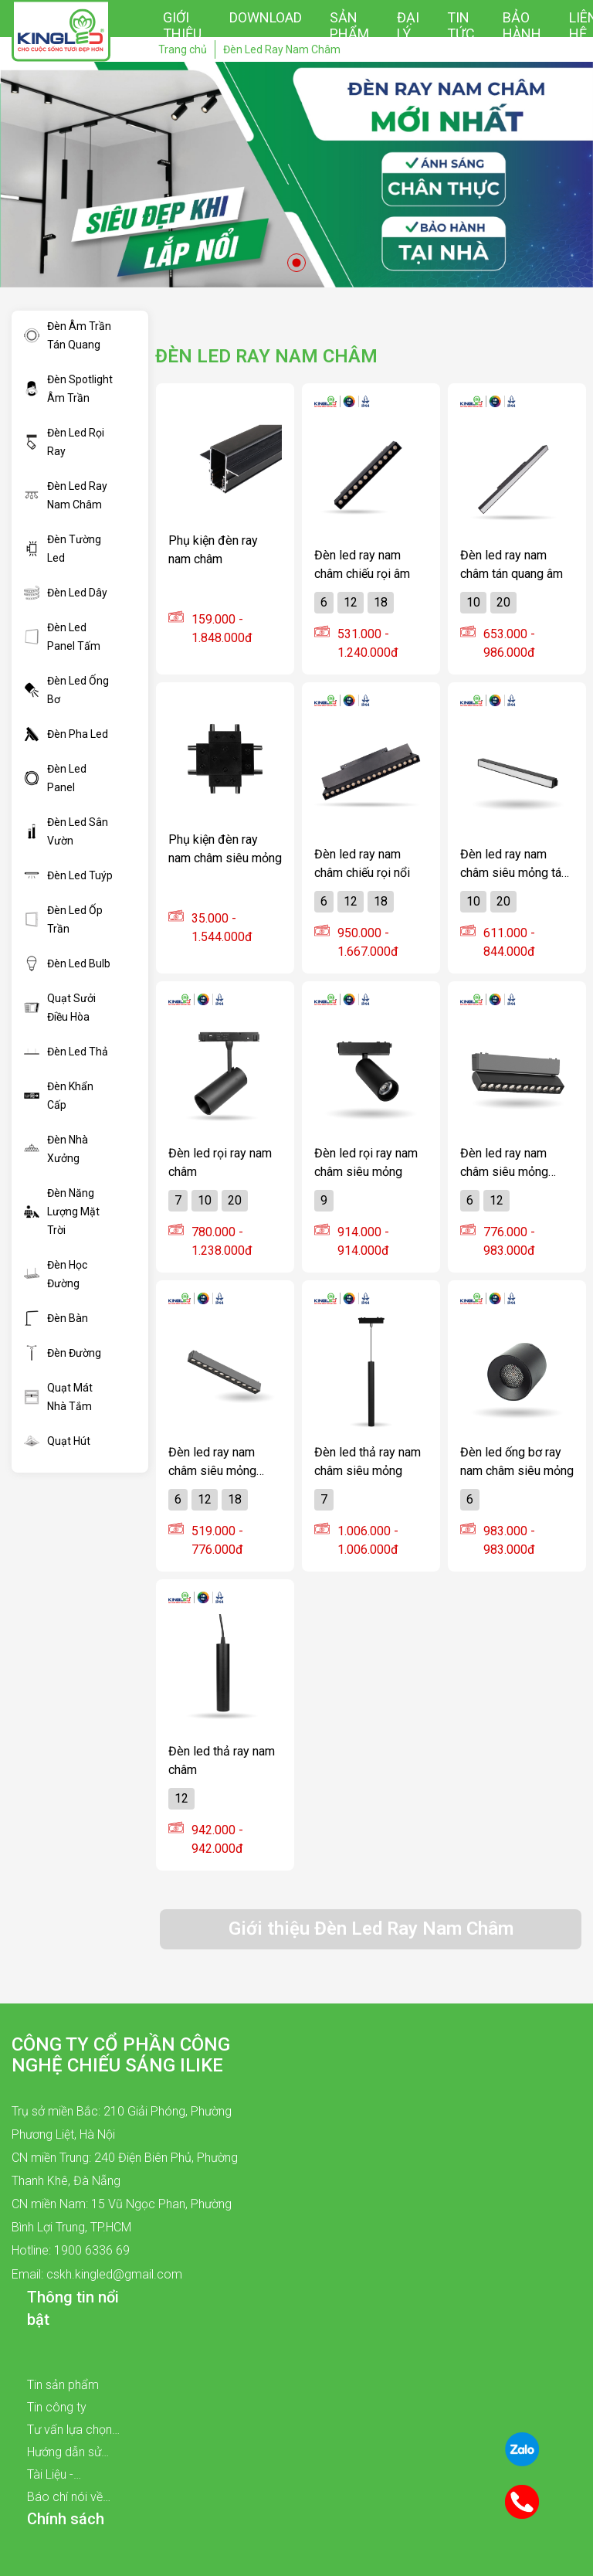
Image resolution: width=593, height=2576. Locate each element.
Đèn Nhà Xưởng (56, 1148)
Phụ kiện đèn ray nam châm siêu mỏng (225, 848)
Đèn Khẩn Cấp (58, 1095)
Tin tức (461, 25)
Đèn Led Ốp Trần (63, 919)
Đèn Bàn (56, 1318)
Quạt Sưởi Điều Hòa (60, 1007)
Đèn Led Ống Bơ (66, 690)
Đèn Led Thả (66, 1051)
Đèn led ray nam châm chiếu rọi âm (362, 564)
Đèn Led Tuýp (68, 875)
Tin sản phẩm (63, 2384)
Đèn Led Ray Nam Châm (65, 495)
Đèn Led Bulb (67, 963)
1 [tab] (296, 262)
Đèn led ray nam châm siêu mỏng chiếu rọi (212, 1461)
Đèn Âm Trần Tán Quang (67, 335)
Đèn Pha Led (66, 734)
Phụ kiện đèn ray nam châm (213, 549)
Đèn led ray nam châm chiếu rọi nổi (362, 863)
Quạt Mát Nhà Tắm (58, 1396)
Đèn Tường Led (62, 548)
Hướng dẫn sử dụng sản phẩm (68, 2454)
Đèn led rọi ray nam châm (220, 1162)
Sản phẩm (349, 25)
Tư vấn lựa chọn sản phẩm (69, 2431)
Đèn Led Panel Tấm (62, 636)
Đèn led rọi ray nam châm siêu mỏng (366, 1162)
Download (265, 17)
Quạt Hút (57, 1441)
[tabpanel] (296, 174)
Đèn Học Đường (55, 1274)
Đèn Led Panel (55, 778)
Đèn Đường (62, 1353)
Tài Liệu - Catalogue (55, 2476)
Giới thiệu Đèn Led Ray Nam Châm (371, 1928)
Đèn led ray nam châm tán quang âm (511, 564)
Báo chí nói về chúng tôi (65, 2498)
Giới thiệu (182, 25)
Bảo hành (522, 25)
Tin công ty (56, 2407)
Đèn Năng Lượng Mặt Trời (62, 1211)
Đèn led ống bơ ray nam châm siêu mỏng (517, 1461)
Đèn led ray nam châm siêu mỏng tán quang (514, 863)
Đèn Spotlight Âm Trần (68, 388)
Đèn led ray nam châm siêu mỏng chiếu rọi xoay (504, 1162)
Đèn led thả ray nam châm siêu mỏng (367, 1461)
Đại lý (408, 25)
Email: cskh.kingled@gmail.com (97, 2274)
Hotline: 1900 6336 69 (71, 2250)
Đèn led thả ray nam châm (221, 1760)
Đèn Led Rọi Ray (64, 442)
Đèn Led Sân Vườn (66, 831)
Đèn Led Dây (65, 592)
